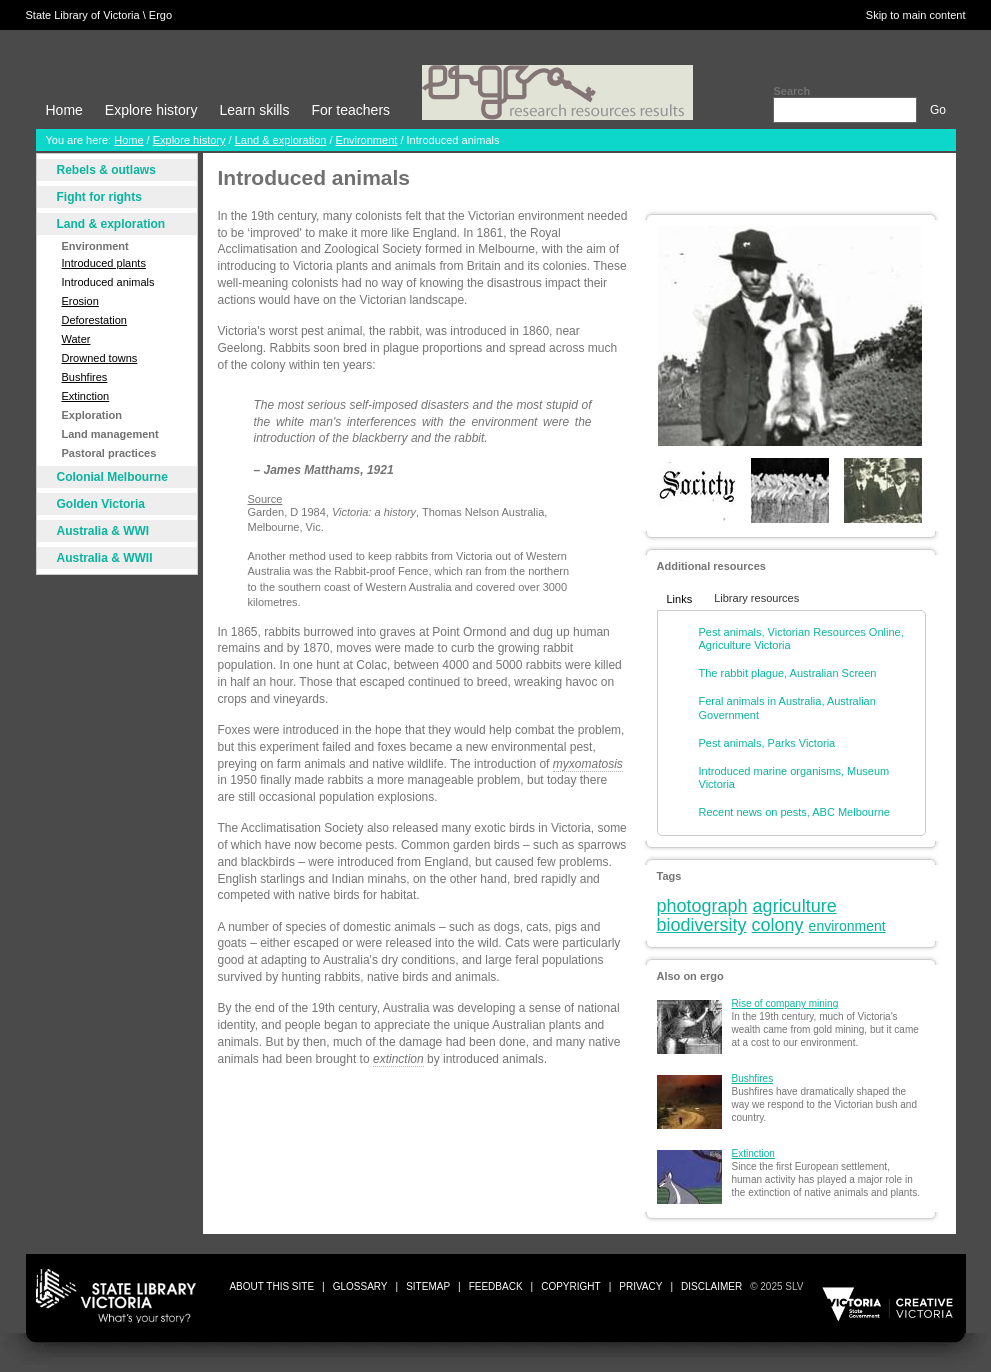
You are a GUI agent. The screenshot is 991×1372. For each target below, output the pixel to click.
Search (791, 91)
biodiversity (702, 925)
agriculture (795, 906)
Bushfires (85, 377)
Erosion (80, 301)
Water (76, 339)
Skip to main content (916, 15)
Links (680, 599)
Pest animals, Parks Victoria (767, 743)
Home (64, 110)
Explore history (151, 110)
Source (265, 499)
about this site (271, 1286)
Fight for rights (99, 197)
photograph (702, 906)
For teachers (350, 110)
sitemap (428, 1286)
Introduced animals (108, 282)
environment (847, 926)
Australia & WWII (105, 558)
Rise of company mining (785, 1003)
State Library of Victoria (83, 15)
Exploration (92, 415)
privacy (640, 1286)
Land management (110, 434)
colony (778, 925)
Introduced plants (104, 263)
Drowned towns (100, 358)
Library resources (756, 598)
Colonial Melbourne (112, 477)
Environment (367, 140)
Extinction (86, 396)
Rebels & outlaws (106, 170)
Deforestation (94, 320)
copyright (570, 1286)
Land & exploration (281, 140)
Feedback (496, 1286)
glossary (360, 1286)
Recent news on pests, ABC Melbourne (794, 812)
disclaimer (711, 1286)
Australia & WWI (103, 531)
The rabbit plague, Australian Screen (788, 673)
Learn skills (254, 110)
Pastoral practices (109, 453)
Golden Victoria (101, 504)
